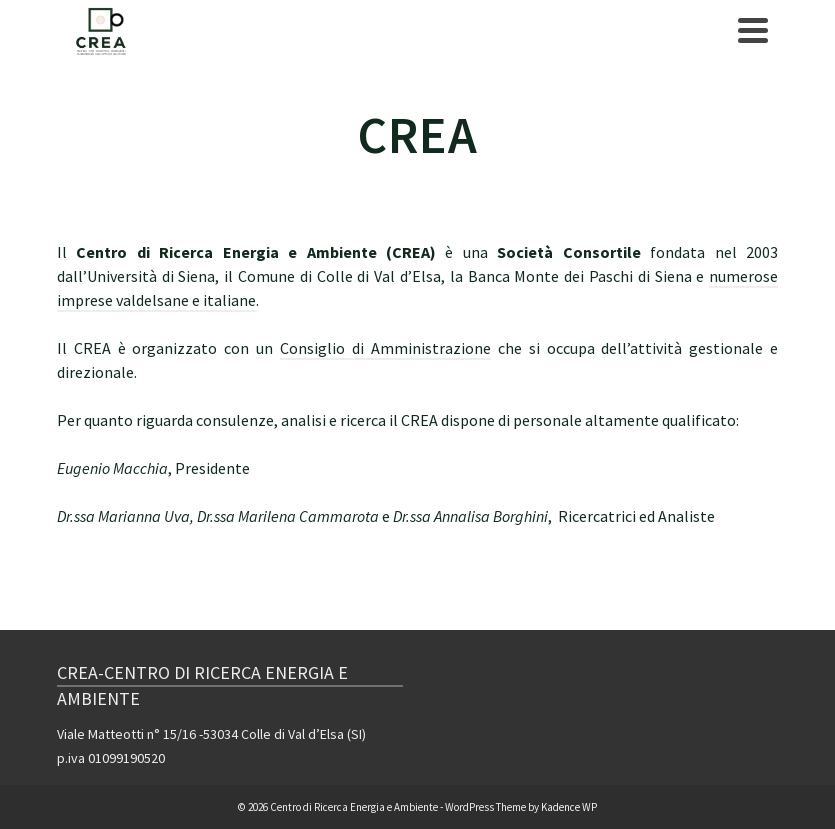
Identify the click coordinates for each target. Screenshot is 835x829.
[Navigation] (753, 30)
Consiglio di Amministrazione (385, 348)
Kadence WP (569, 807)
